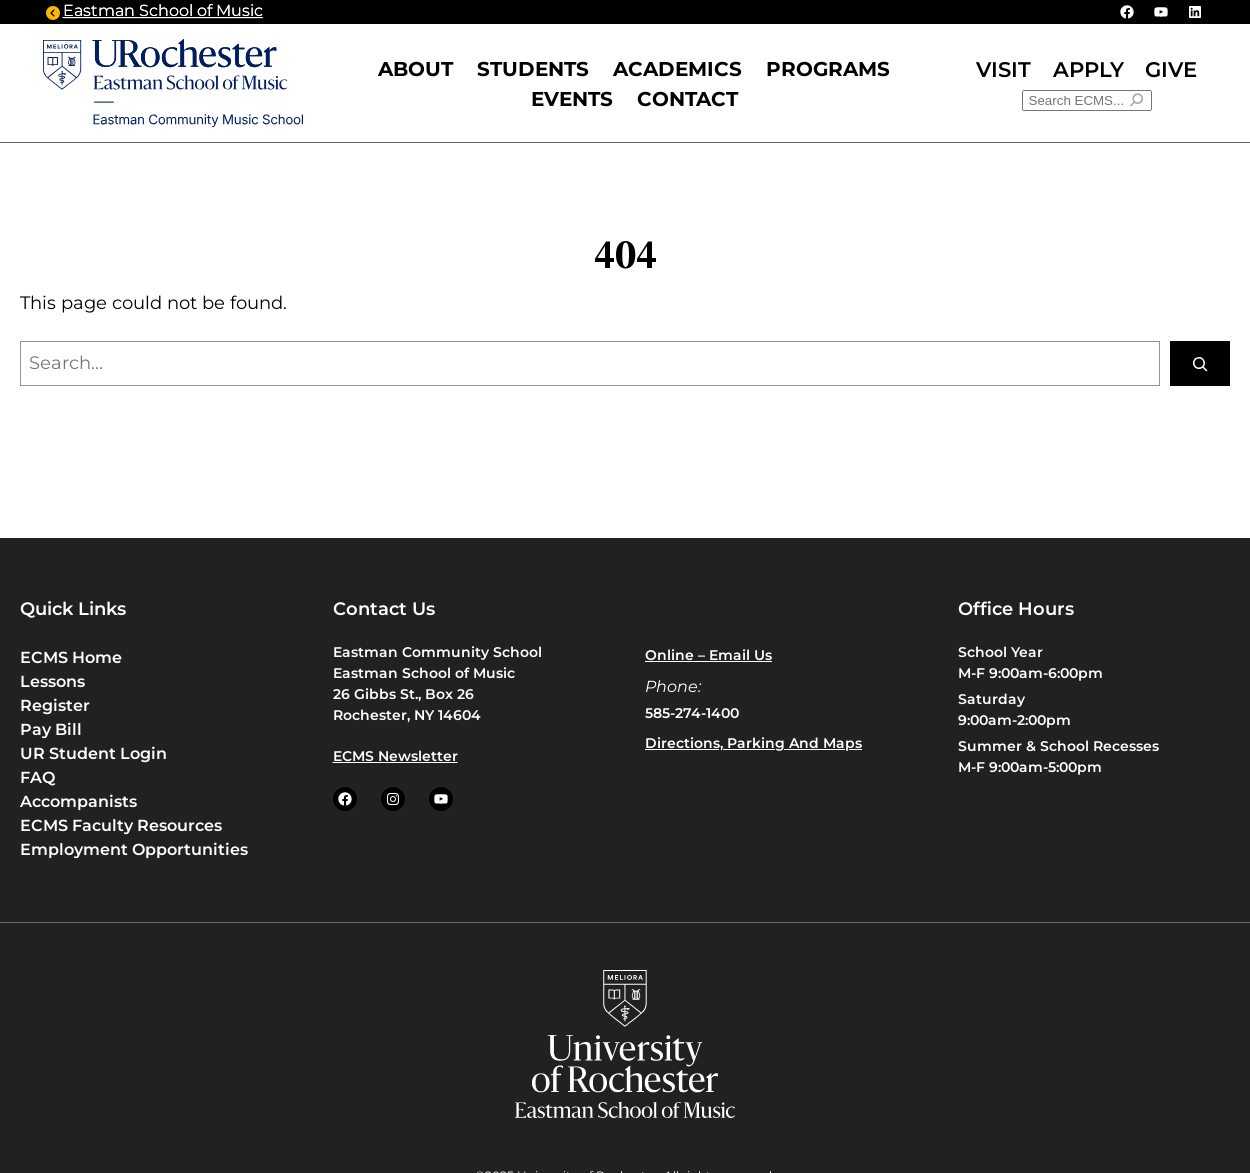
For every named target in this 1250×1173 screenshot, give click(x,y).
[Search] (1200, 363)
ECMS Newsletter (395, 756)
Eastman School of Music (163, 12)
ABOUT (415, 69)
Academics (677, 69)
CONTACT (687, 99)
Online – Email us (708, 655)
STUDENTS (533, 69)
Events (572, 99)
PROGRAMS (828, 69)
